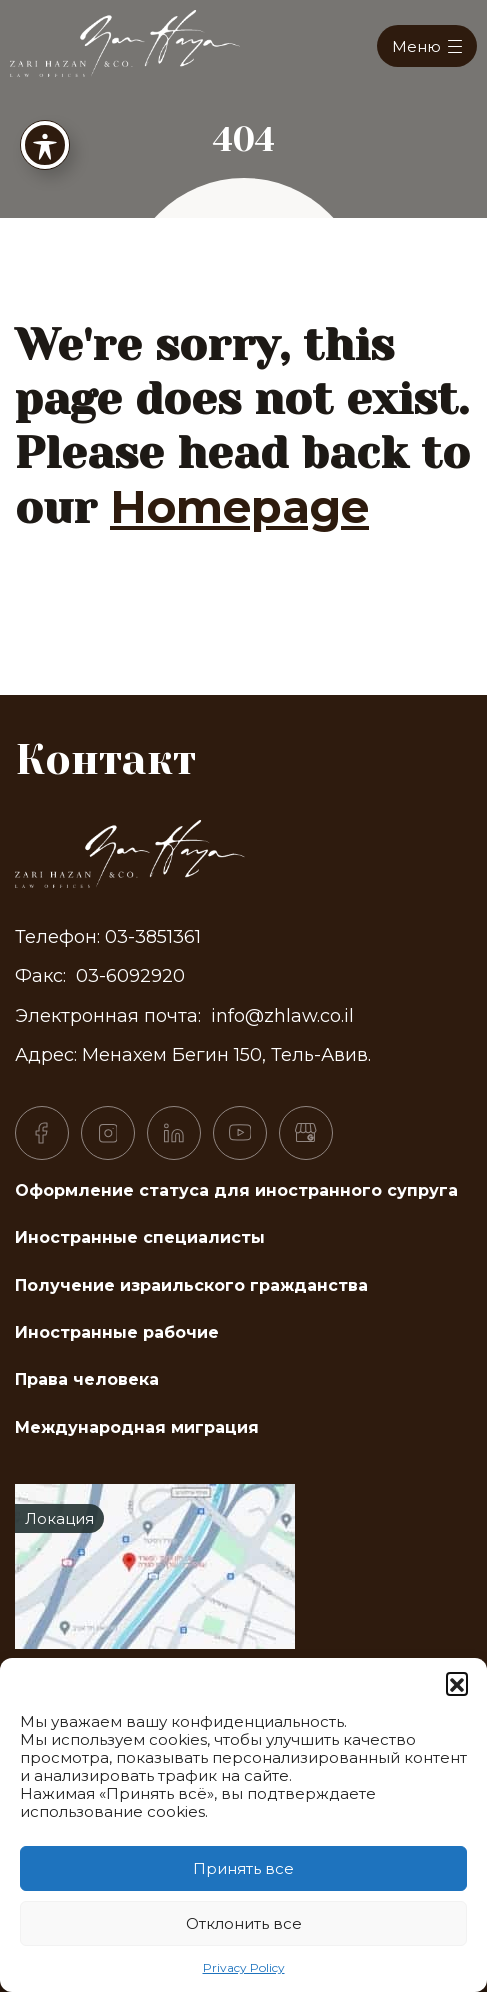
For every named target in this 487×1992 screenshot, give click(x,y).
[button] (457, 1683)
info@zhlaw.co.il (282, 1016)
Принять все (243, 1868)
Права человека (87, 1379)
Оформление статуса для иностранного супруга (236, 1190)
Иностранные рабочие (117, 1332)
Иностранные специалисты (140, 1237)
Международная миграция (137, 1427)
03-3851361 (153, 937)
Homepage (239, 506)
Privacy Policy (244, 1967)
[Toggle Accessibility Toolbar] (45, 139)
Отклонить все (244, 1923)
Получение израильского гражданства (191, 1285)
